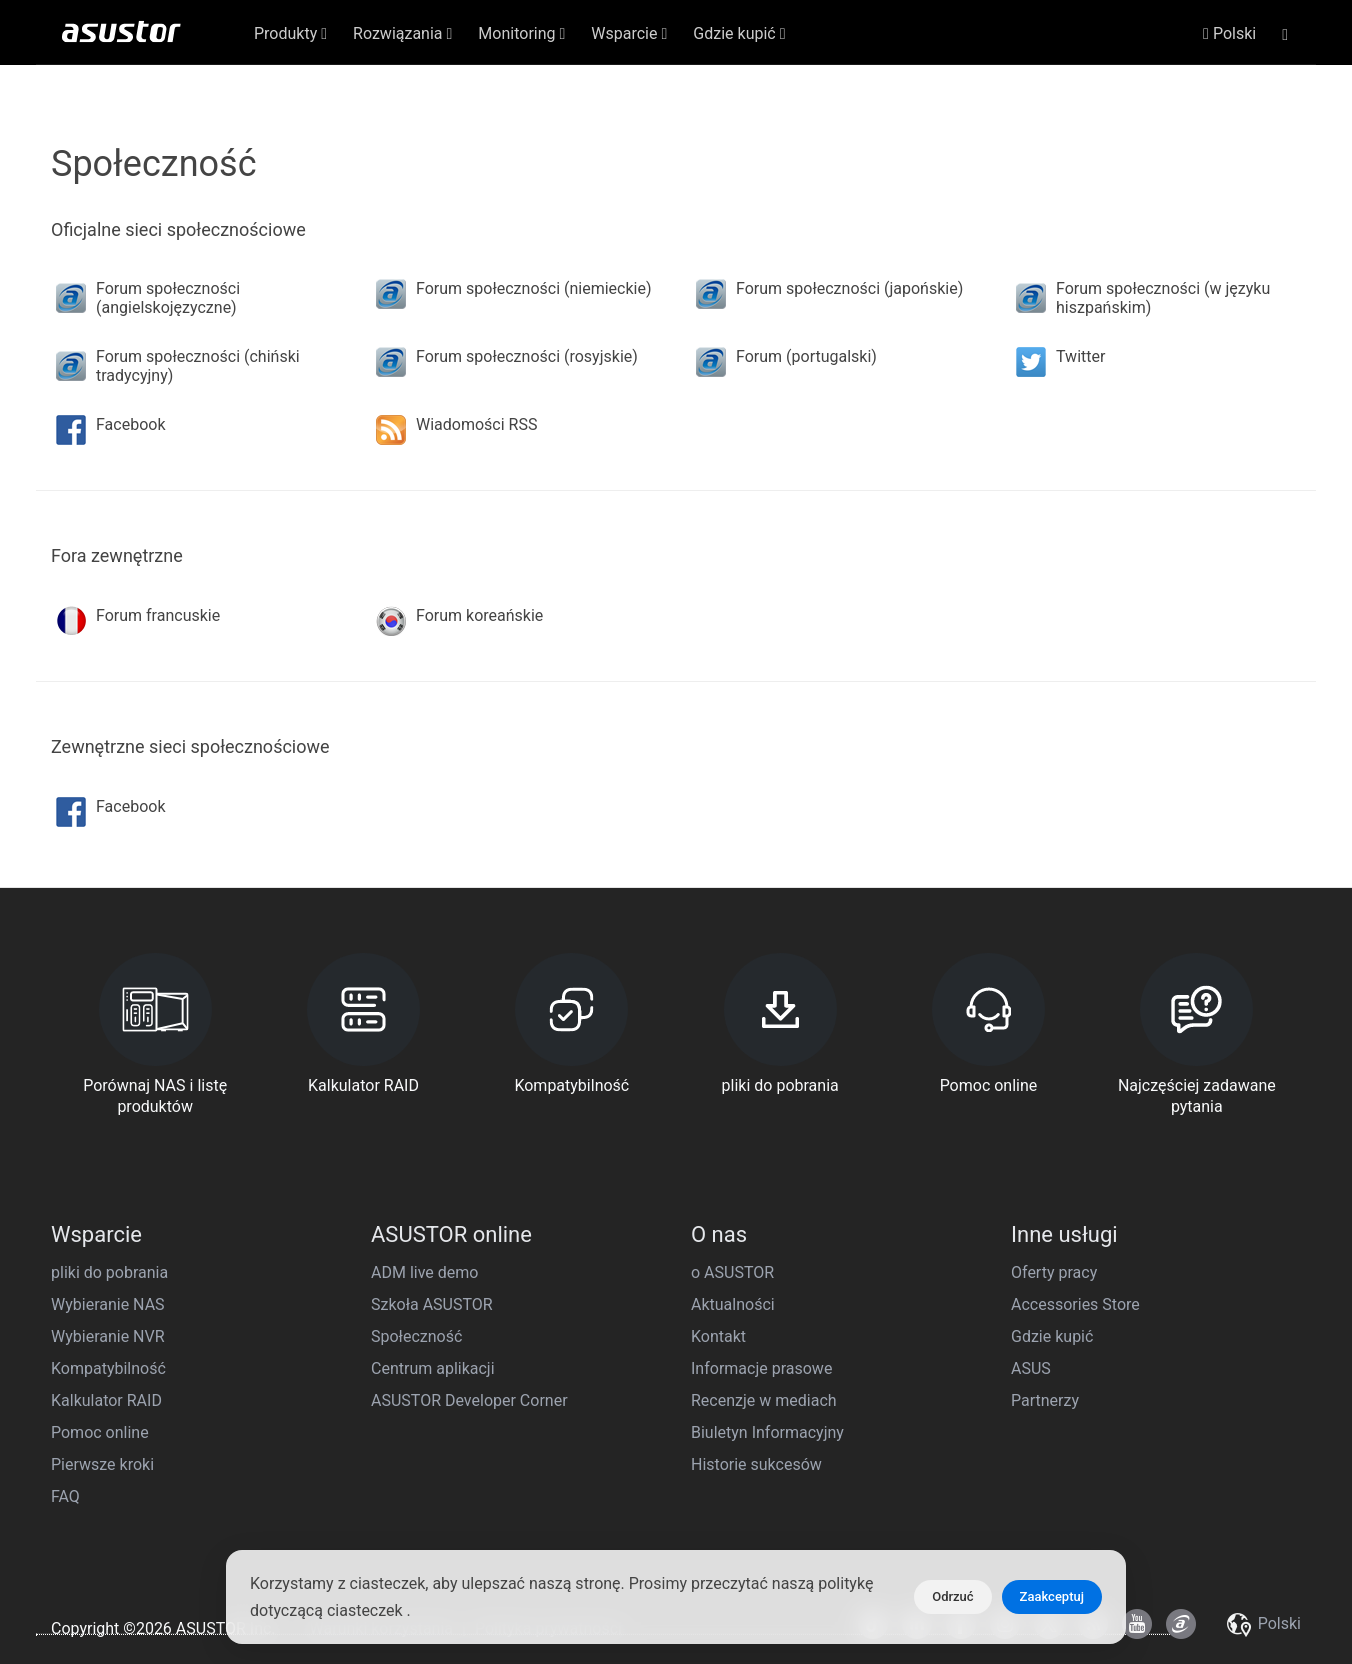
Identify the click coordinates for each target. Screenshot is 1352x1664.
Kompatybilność (108, 1368)
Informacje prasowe (761, 1368)
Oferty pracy (1054, 1272)
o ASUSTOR (732, 1272)
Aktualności (733, 1304)
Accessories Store (1075, 1304)
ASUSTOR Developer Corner (469, 1400)
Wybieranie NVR (108, 1336)
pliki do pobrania (109, 1272)
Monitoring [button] (521, 33)
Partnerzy (1045, 1400)
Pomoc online (100, 1432)
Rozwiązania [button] (402, 33)
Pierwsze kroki (102, 1464)
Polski (1229, 33)
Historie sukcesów (756, 1464)
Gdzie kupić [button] (739, 33)
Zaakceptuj (1052, 1596)
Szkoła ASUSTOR (432, 1304)
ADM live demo (424, 1272)
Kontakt (718, 1336)
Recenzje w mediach (764, 1400)
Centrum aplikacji (433, 1368)
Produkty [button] (290, 33)
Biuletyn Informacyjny (767, 1432)
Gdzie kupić (1052, 1336)
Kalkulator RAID (106, 1400)
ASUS (1031, 1368)
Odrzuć (952, 1596)
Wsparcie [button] (629, 33)
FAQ (65, 1496)
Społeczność (416, 1336)
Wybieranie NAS (108, 1304)
